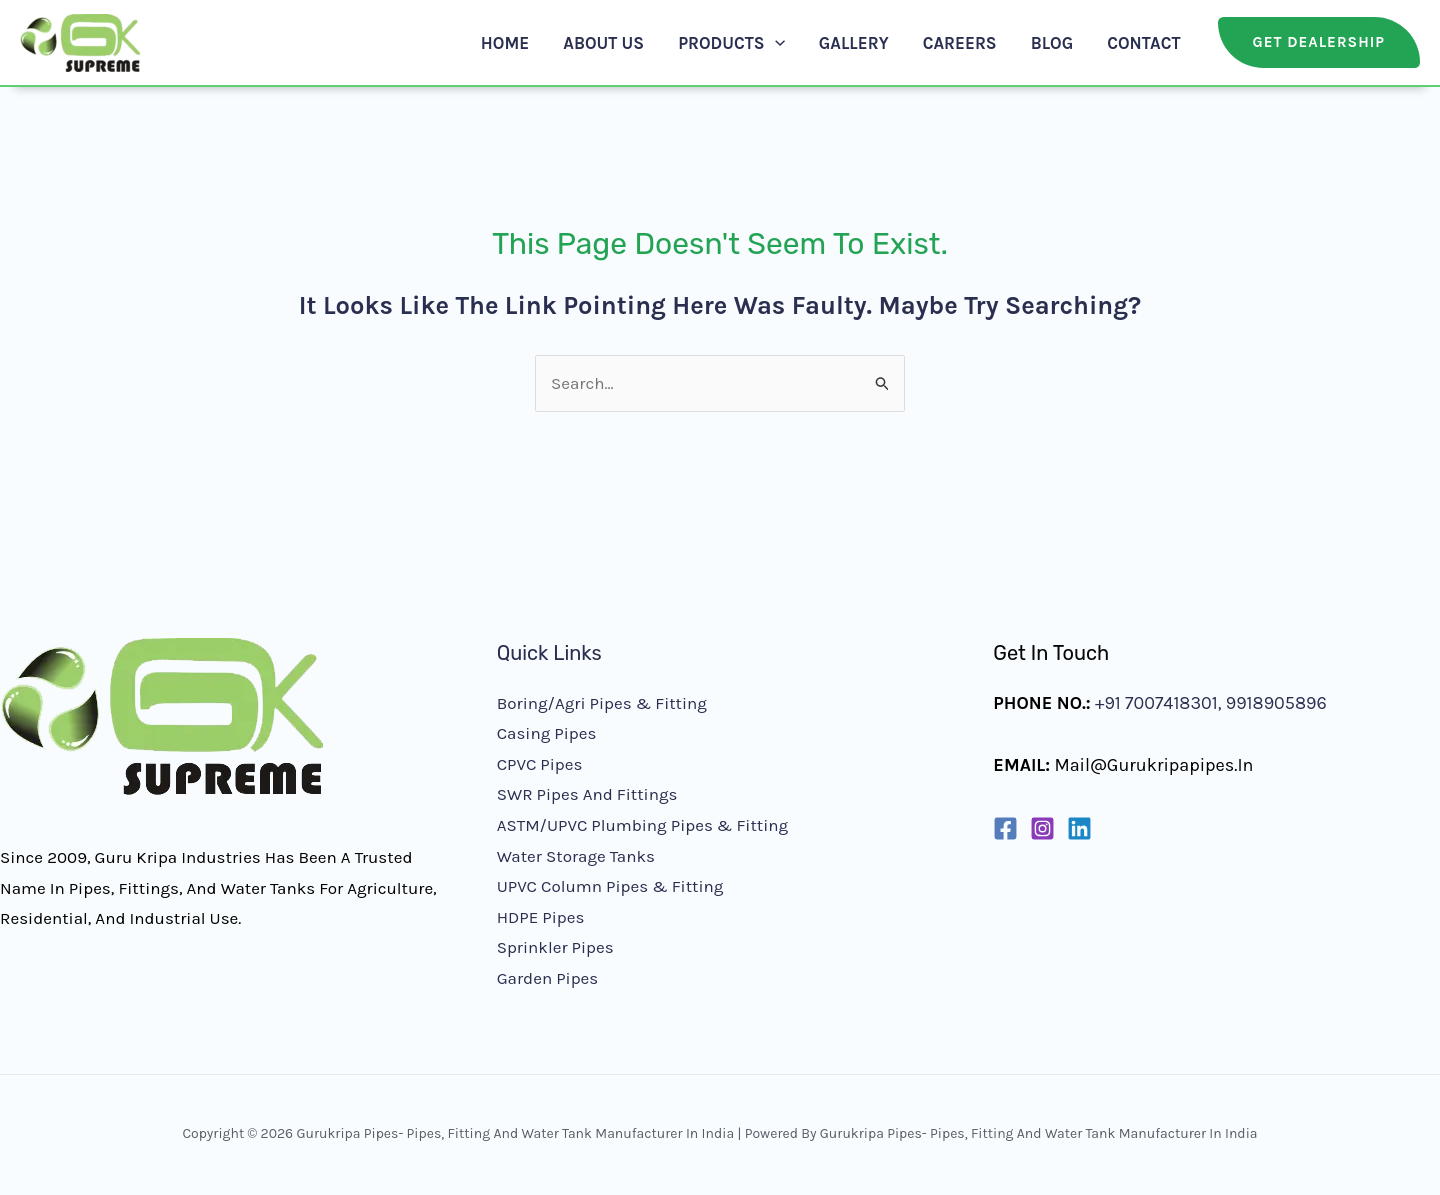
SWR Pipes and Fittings (587, 794)
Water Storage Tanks (576, 856)
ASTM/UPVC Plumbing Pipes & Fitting (642, 825)
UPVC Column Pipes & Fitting (610, 886)
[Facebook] (1005, 828)
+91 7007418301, (1158, 703)
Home (505, 43)
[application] (775, 43)
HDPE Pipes (541, 917)
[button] (1319, 42)
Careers (960, 43)
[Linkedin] (1079, 828)
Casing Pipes (547, 733)
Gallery (854, 43)
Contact (1143, 43)
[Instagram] (1042, 828)
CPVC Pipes (540, 764)
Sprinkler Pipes (555, 947)
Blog (1052, 43)
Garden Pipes (548, 978)
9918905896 (1273, 703)
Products (731, 43)
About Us (603, 43)
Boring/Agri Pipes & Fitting (602, 703)
